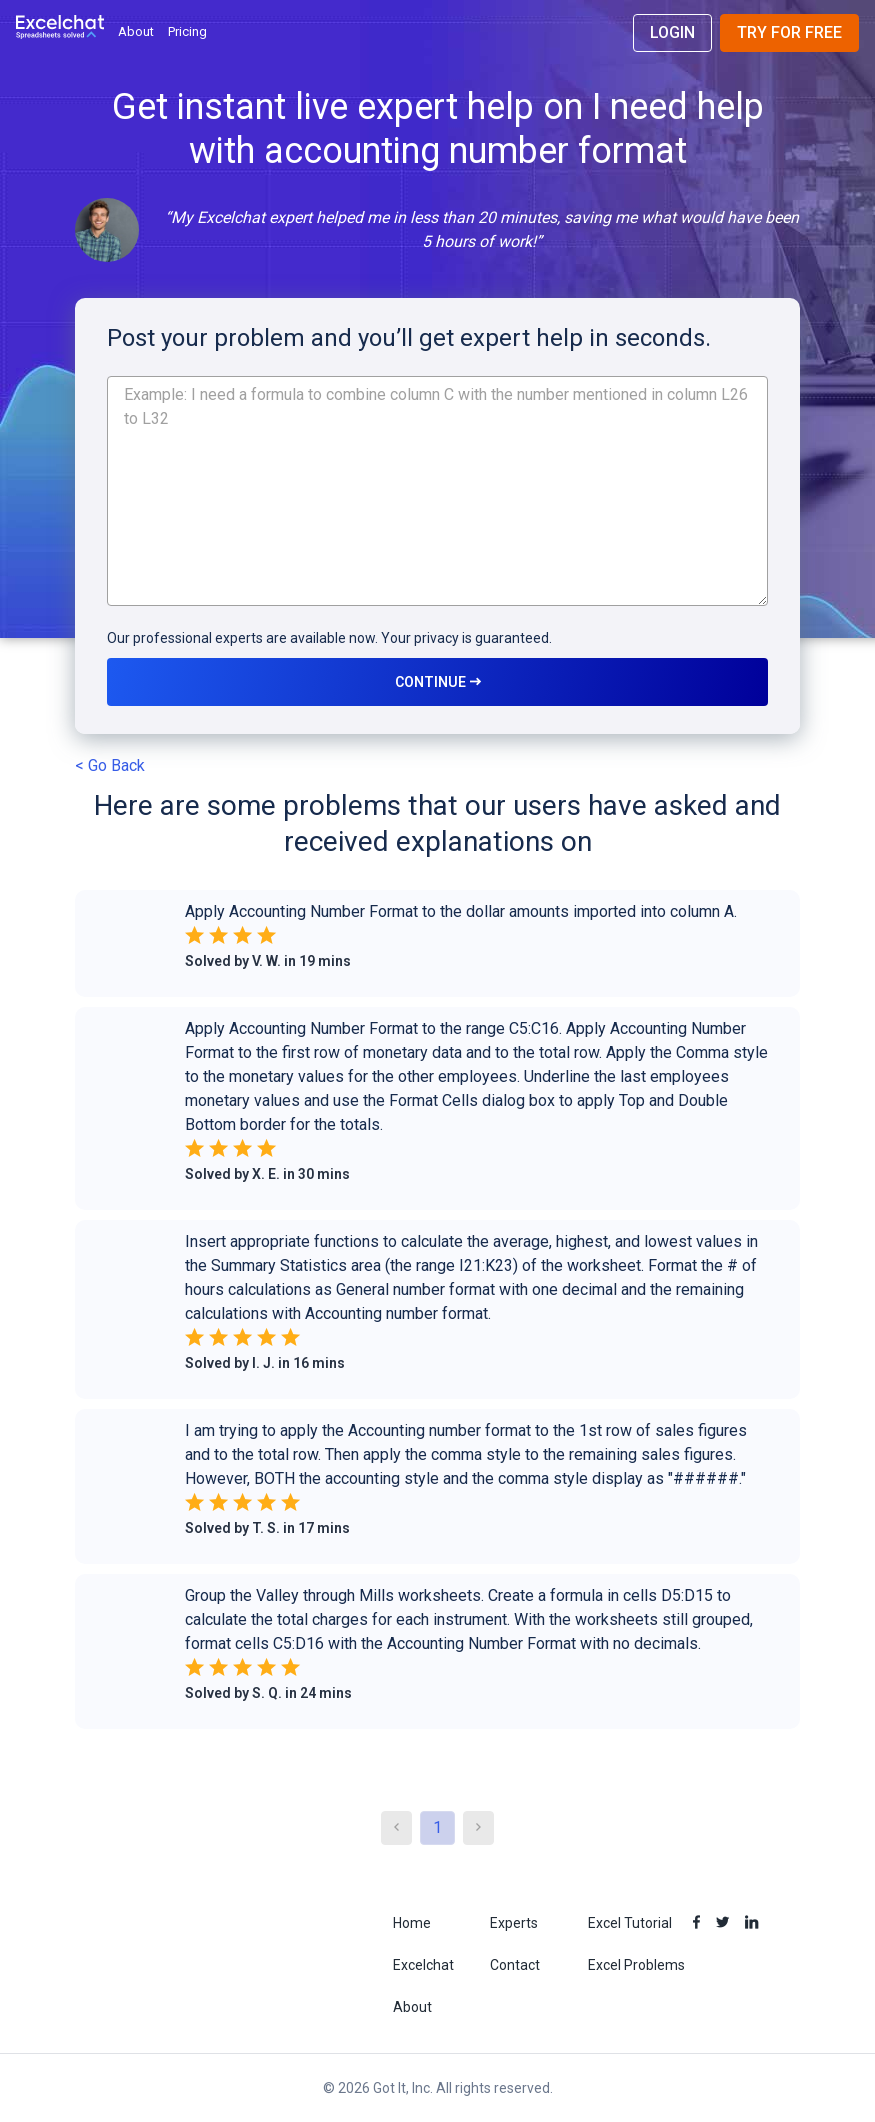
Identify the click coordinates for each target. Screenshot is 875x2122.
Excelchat (423, 1965)
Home (412, 1923)
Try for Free (789, 32)
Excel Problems (636, 1965)
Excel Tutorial (630, 1923)
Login (672, 32)
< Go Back (110, 765)
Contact (515, 1965)
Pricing (187, 31)
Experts (514, 1923)
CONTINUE (438, 682)
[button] (437, 948)
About (136, 31)
